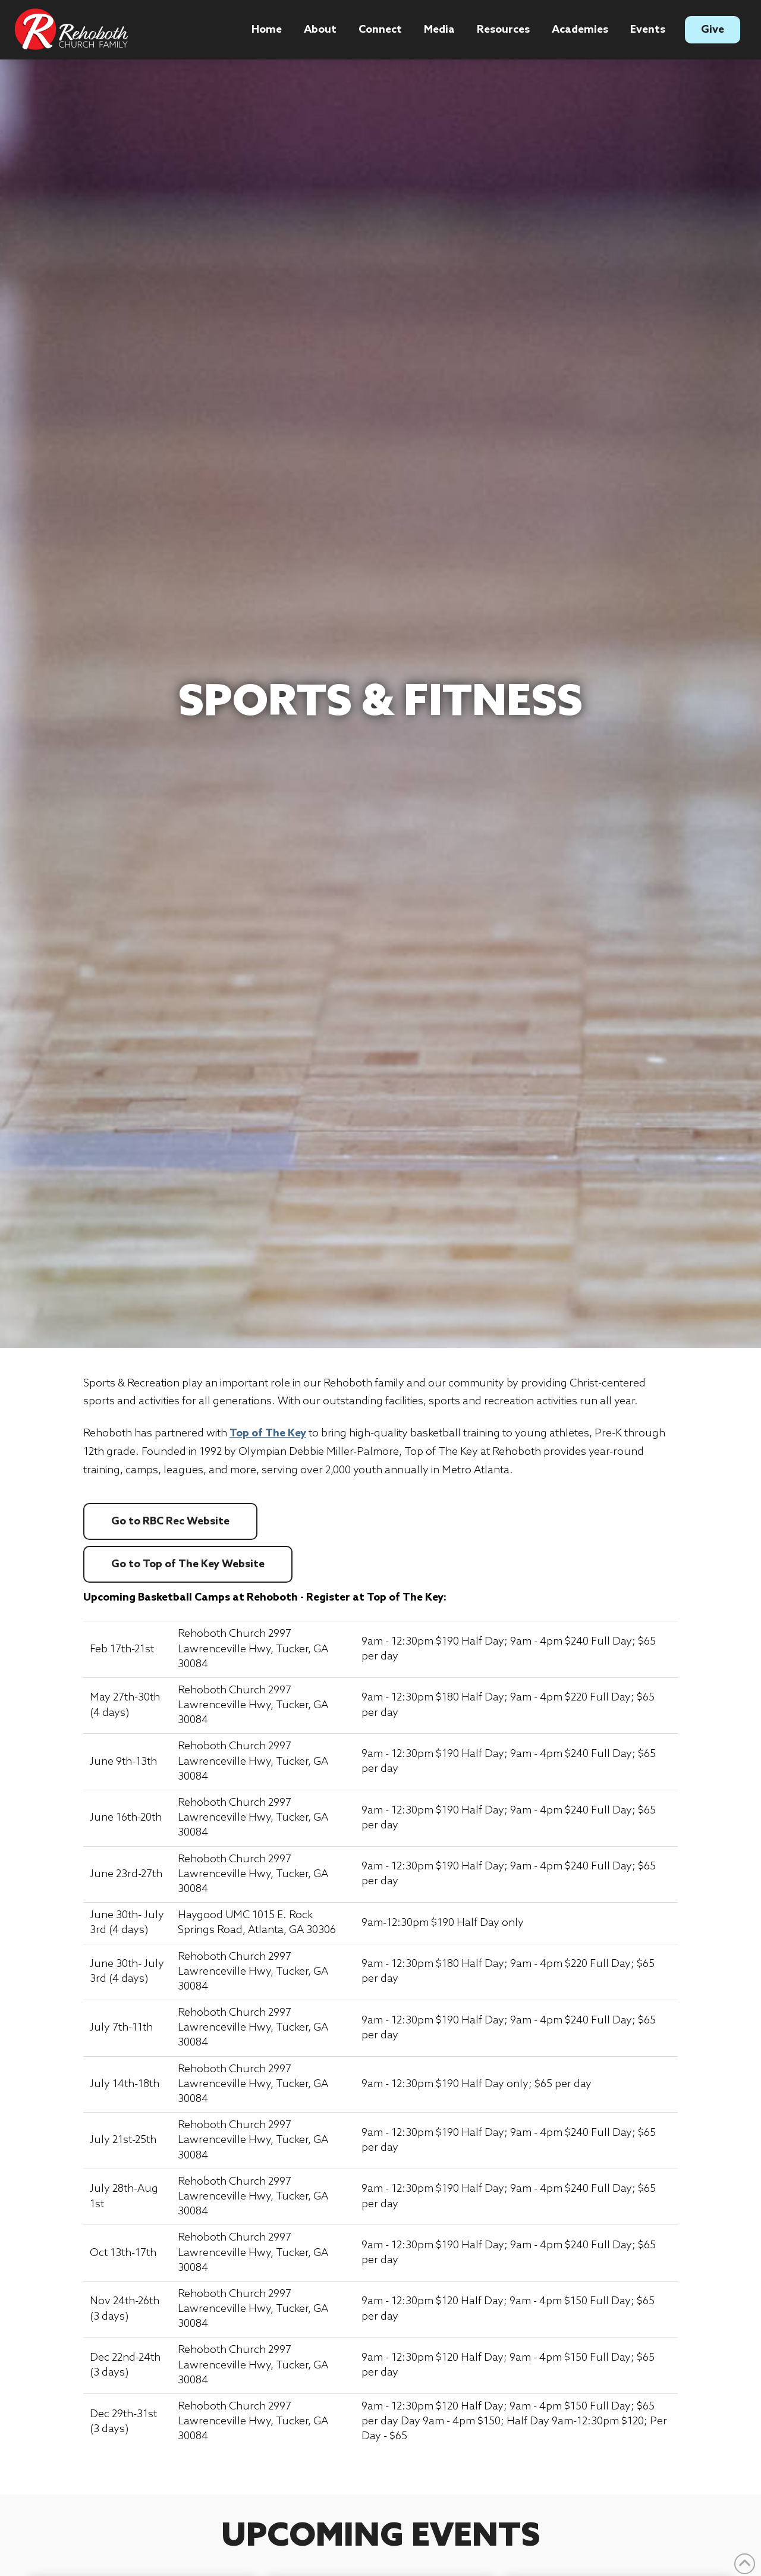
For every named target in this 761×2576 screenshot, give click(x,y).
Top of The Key (267, 1433)
